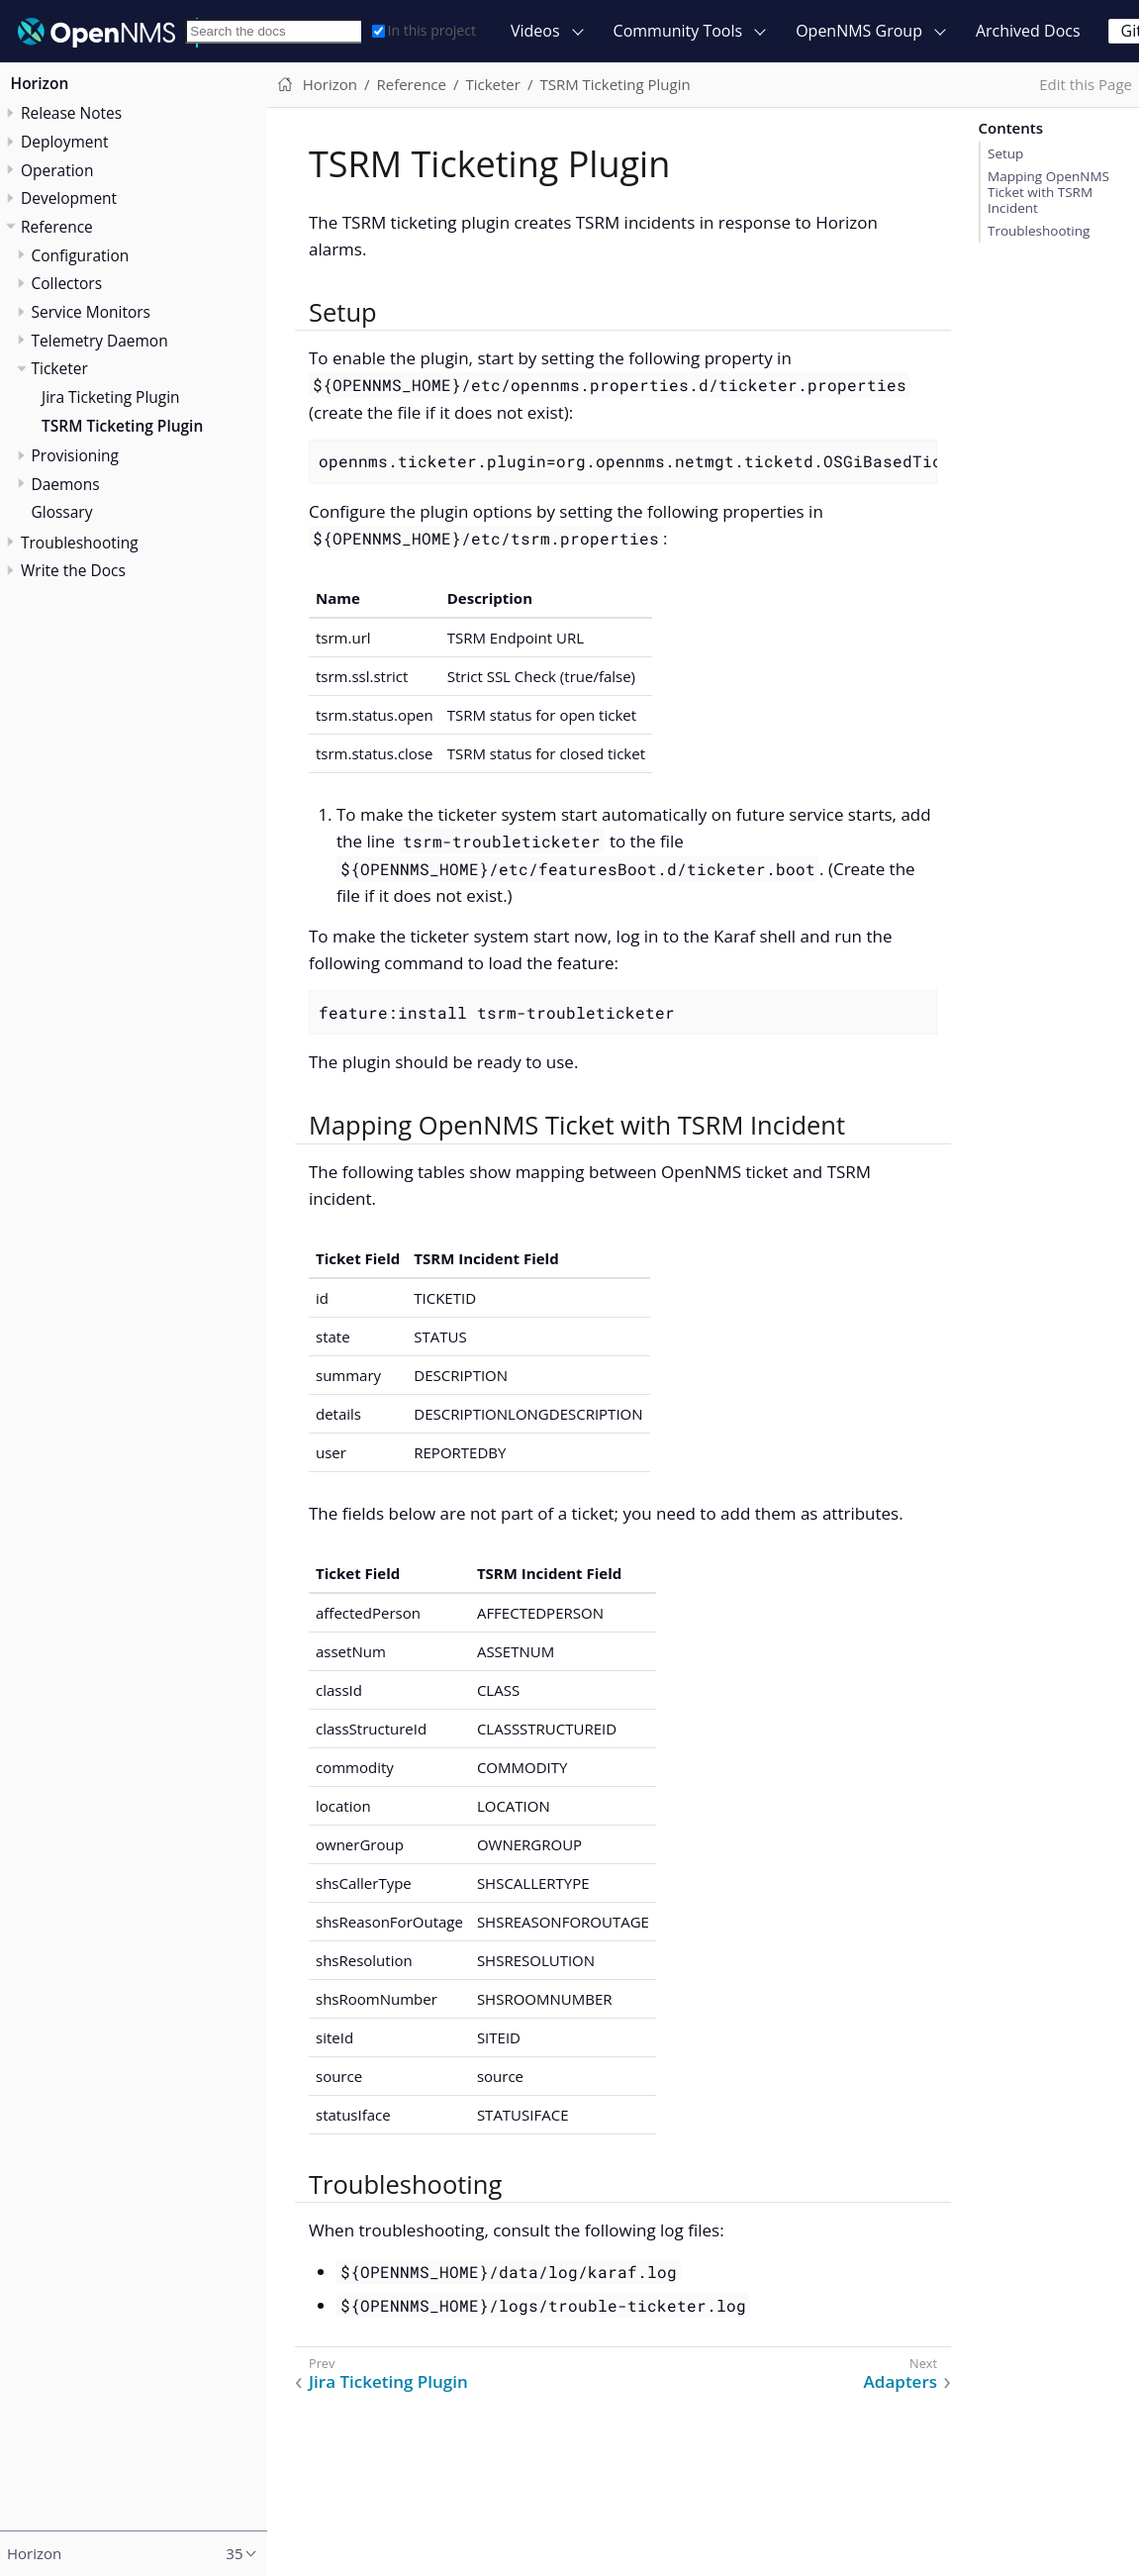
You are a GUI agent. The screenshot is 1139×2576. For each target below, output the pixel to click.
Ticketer (60, 368)
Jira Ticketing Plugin (111, 397)
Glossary (62, 512)
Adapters (900, 2382)
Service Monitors (91, 312)
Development (69, 198)
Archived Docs (1028, 31)
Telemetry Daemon (100, 340)
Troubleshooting (1039, 231)
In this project (424, 30)
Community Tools (678, 31)
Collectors (67, 283)
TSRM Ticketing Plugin (122, 426)
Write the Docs (73, 570)
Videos (535, 31)
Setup (1005, 153)
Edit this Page (1085, 84)
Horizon (40, 83)
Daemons (66, 484)
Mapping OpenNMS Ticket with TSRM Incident (1048, 192)
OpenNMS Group (859, 31)
